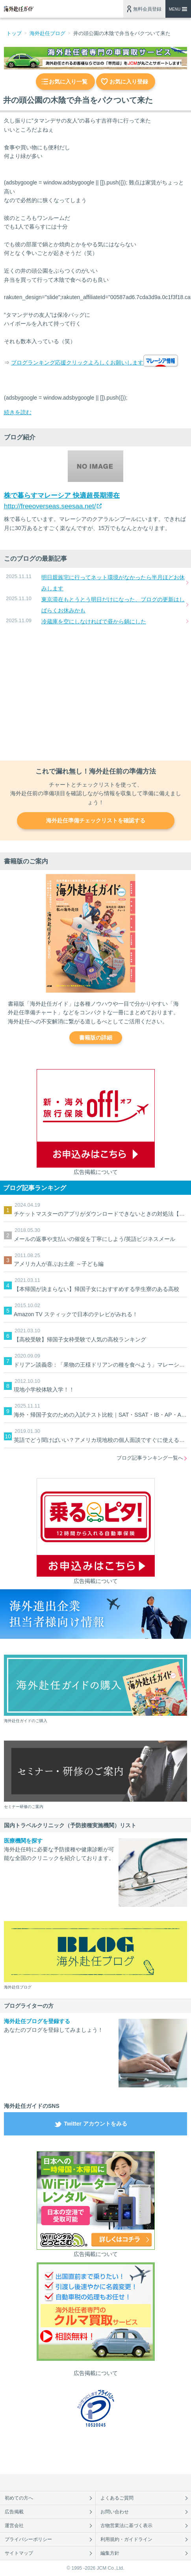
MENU (174, 9)
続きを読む (18, 412)
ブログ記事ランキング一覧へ (150, 1458)
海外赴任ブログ (47, 33)
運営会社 (14, 2525)
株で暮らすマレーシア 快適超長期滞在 (62, 495)
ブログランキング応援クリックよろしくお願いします (77, 362)
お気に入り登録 (128, 81)
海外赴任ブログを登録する (37, 2021)
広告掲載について (96, 1172)
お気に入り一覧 (68, 81)
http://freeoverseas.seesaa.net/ (50, 506)
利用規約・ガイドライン (126, 2539)
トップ (14, 33)
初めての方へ (19, 2498)
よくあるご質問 (117, 2498)
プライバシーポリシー (28, 2539)
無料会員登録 (147, 9)
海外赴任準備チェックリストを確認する (95, 820)
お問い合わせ (114, 2512)
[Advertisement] (95, 694)
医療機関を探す (23, 1841)
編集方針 (109, 2553)
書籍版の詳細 (95, 1037)
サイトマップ (19, 2553)
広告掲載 (14, 2512)
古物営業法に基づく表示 (126, 2525)
